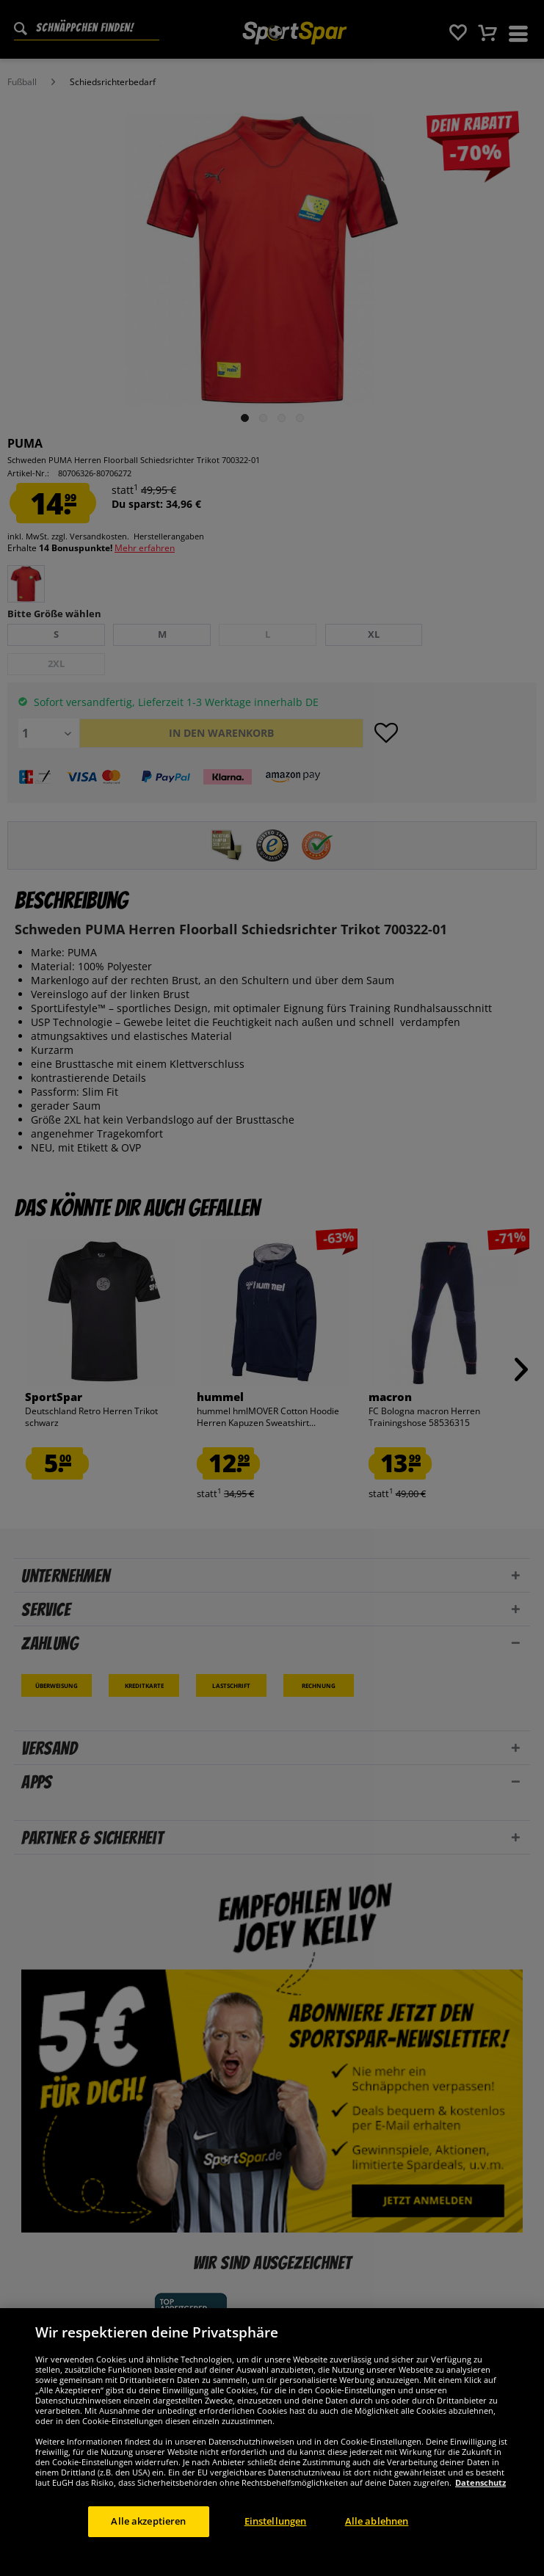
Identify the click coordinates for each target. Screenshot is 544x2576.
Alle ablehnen (377, 2535)
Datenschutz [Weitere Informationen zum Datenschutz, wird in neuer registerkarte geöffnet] (480, 2497)
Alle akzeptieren (148, 2535)
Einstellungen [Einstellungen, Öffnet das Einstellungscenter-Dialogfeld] (275, 2535)
